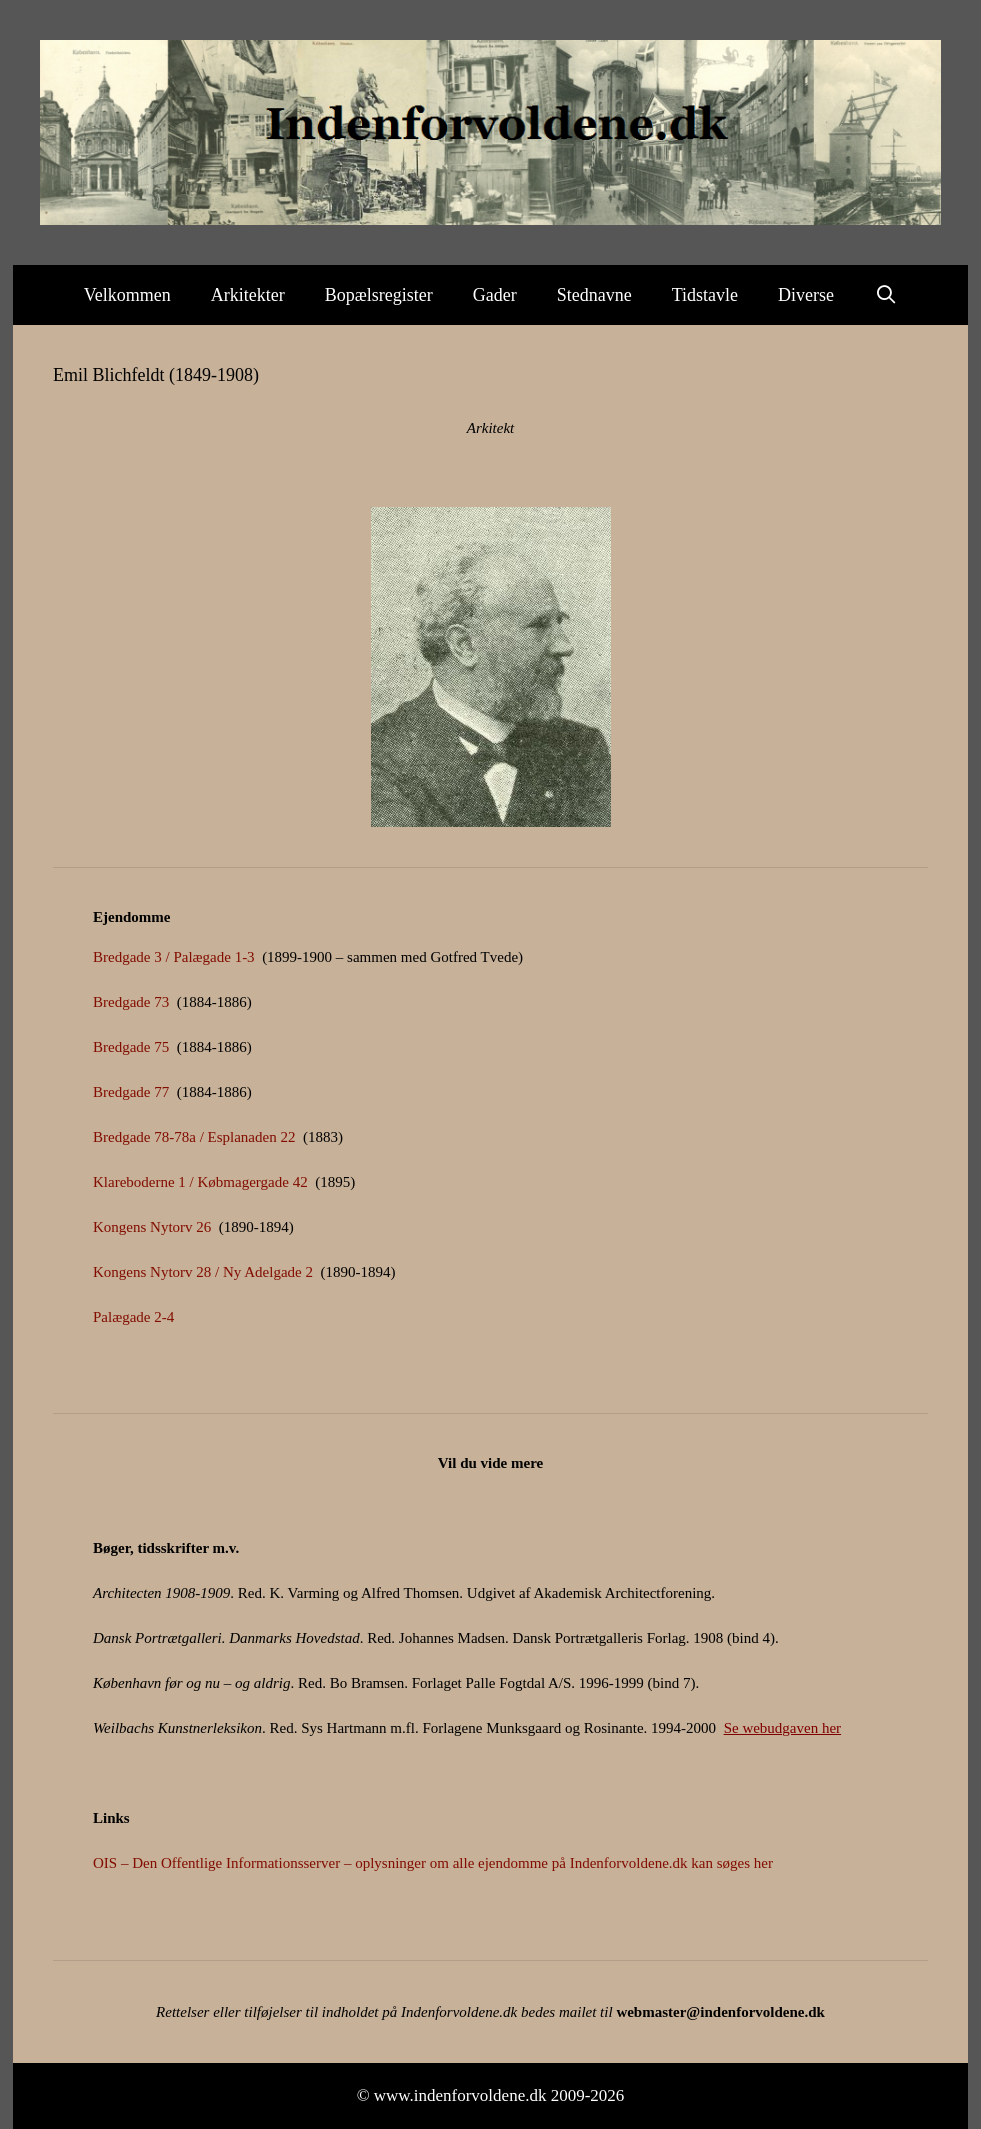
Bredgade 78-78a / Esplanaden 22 (194, 1137)
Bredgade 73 (131, 1002)
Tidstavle (705, 295)
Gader (495, 295)
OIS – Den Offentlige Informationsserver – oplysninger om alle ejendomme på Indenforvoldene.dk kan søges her (433, 1863)
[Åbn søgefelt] (885, 295)
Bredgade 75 (131, 1047)
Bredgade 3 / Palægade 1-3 (174, 957)
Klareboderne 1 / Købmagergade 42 (200, 1182)
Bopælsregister (379, 295)
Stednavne (594, 295)
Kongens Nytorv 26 (152, 1227)
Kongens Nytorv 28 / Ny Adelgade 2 (203, 1272)
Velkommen (127, 295)
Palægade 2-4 (133, 1317)
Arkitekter (248, 295)
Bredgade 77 (131, 1092)
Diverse (806, 295)
